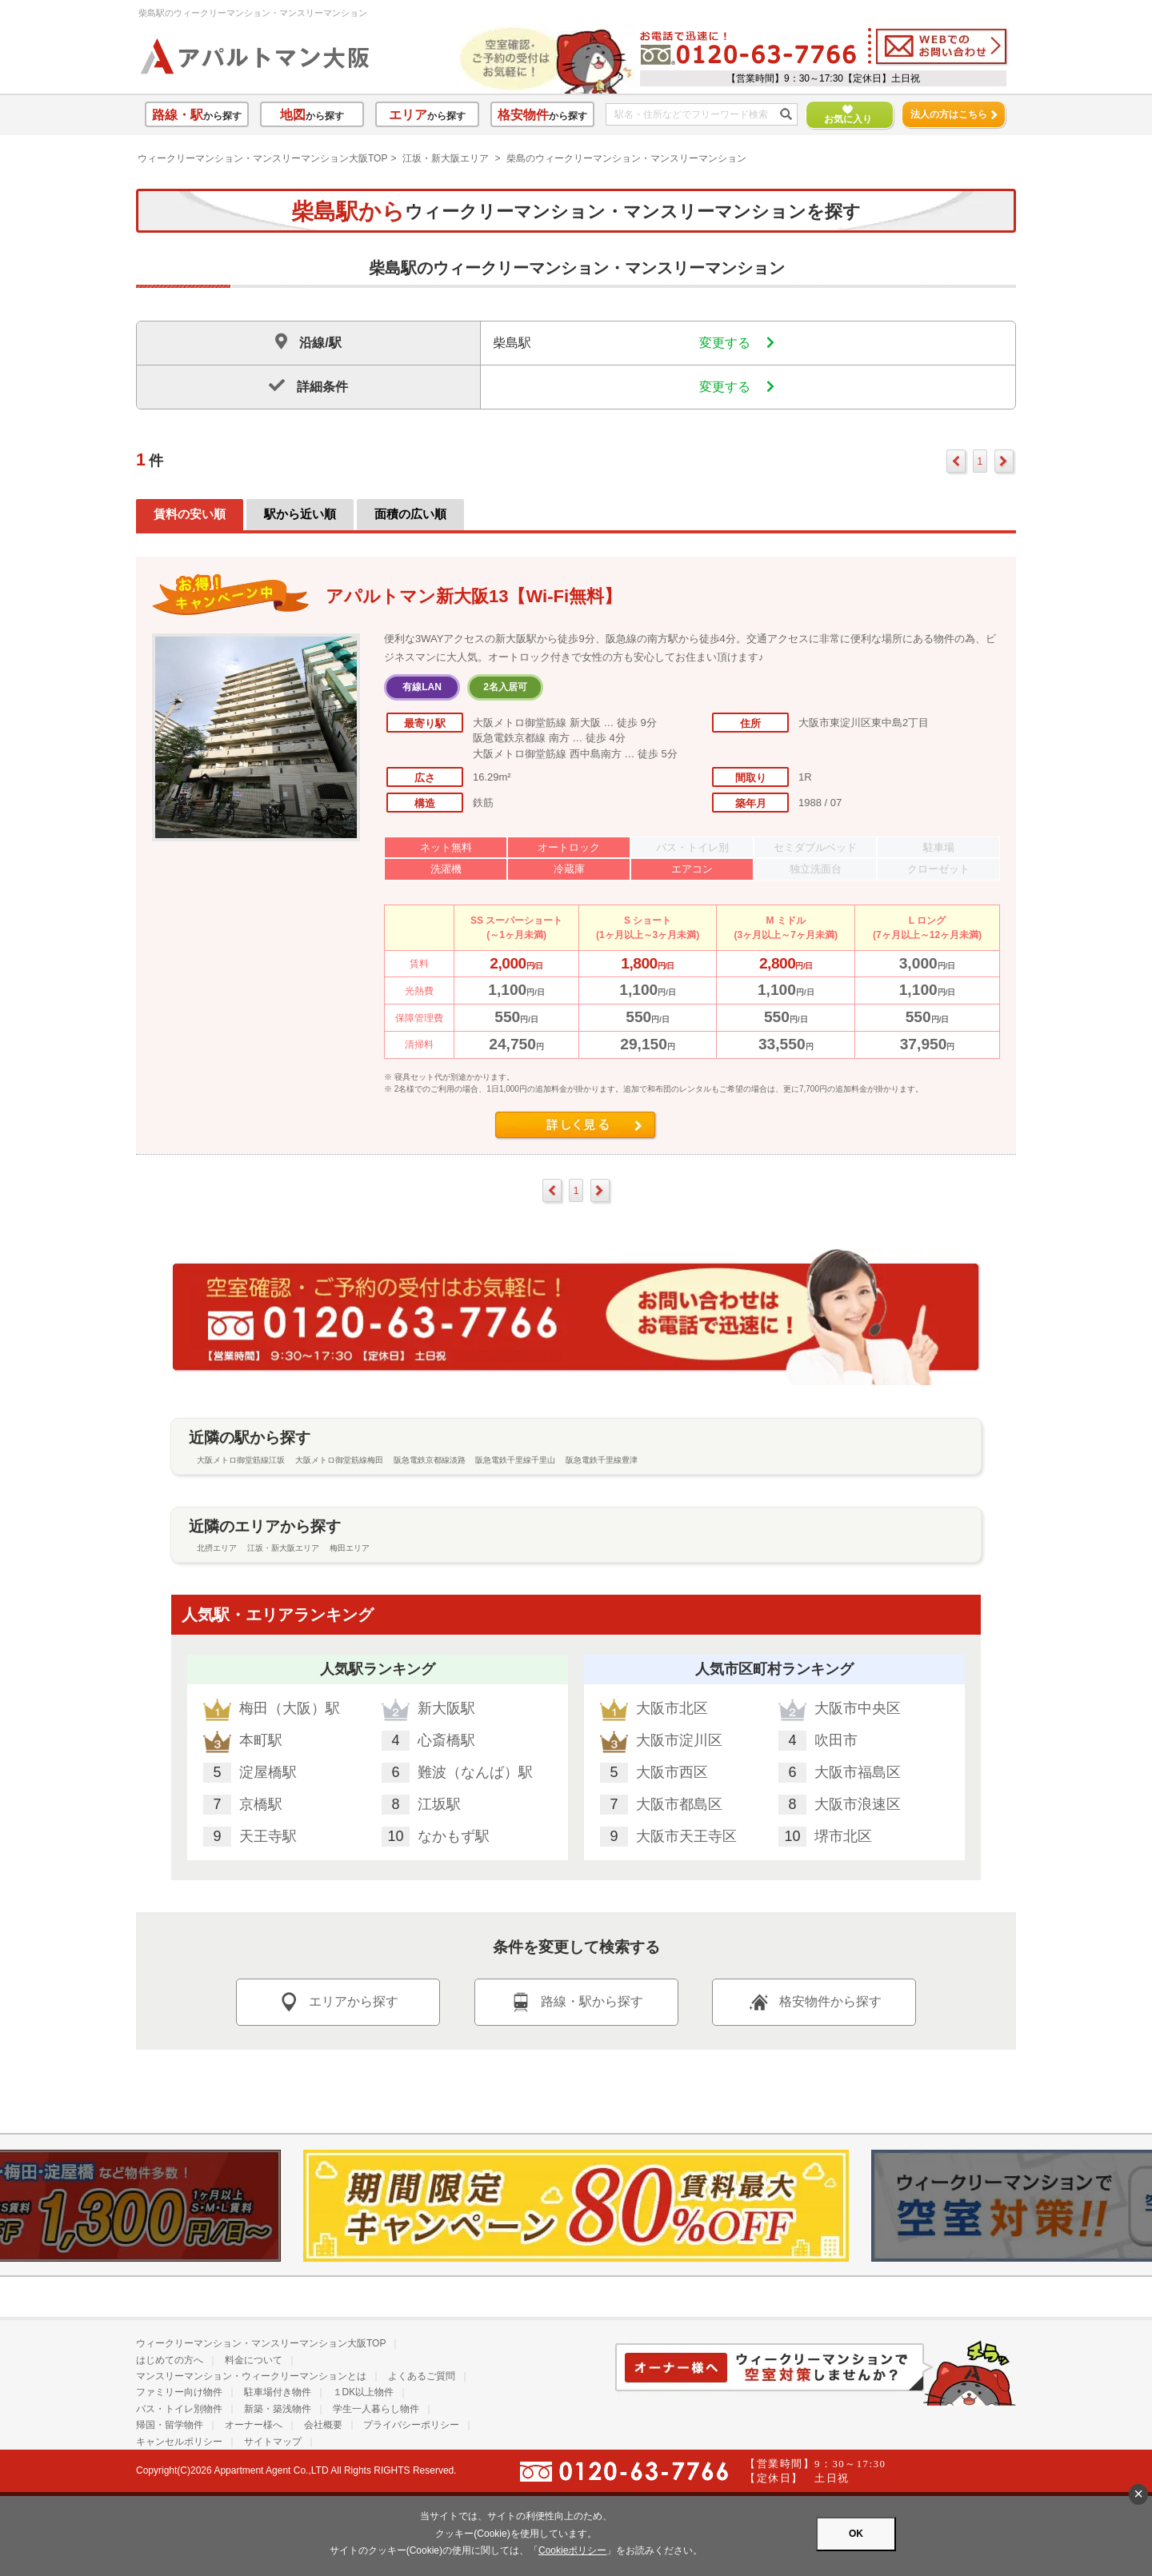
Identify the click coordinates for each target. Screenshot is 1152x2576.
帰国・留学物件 (169, 2424)
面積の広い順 (410, 514)
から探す (197, 115)
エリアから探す (337, 2002)
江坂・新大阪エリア (445, 158)
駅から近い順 (300, 514)
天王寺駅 (268, 1836)
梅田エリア (350, 1548)
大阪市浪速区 (857, 1804)
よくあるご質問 (421, 2376)
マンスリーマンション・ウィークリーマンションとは (251, 2376)
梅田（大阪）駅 (289, 1708)
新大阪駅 (446, 1708)
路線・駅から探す (576, 2002)
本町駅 (260, 1740)
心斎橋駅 (446, 1740)
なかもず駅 (454, 1836)
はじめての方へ (169, 2360)
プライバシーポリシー (411, 2424)
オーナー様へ (253, 2424)
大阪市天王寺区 (686, 1836)
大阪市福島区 (857, 1772)
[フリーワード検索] (695, 115)
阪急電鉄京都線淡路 (430, 1460)
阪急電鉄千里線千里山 (515, 1460)
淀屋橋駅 (268, 1772)
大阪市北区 (672, 1708)
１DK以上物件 (363, 2392)
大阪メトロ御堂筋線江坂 (241, 1460)
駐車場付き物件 (277, 2392)
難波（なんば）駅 (475, 1772)
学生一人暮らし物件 (376, 2408)
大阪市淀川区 (679, 1740)
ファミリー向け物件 (179, 2392)
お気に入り (841, 115)
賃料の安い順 (190, 514)
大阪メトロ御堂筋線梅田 (339, 1460)
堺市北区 (843, 1836)
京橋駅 (260, 1804)
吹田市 (836, 1740)
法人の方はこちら (954, 114)
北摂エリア (217, 1548)
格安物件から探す (814, 2002)
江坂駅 (439, 1804)
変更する (736, 342)
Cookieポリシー (572, 2550)
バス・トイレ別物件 (179, 2408)
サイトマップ (273, 2441)
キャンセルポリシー (179, 2441)
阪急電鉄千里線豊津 (602, 1460)
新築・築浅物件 (277, 2408)
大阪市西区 (672, 1772)
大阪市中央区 (857, 1708)
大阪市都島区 (679, 1804)
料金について (253, 2360)
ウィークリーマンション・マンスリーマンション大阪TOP (262, 158)
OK (856, 2533)
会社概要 (323, 2424)
